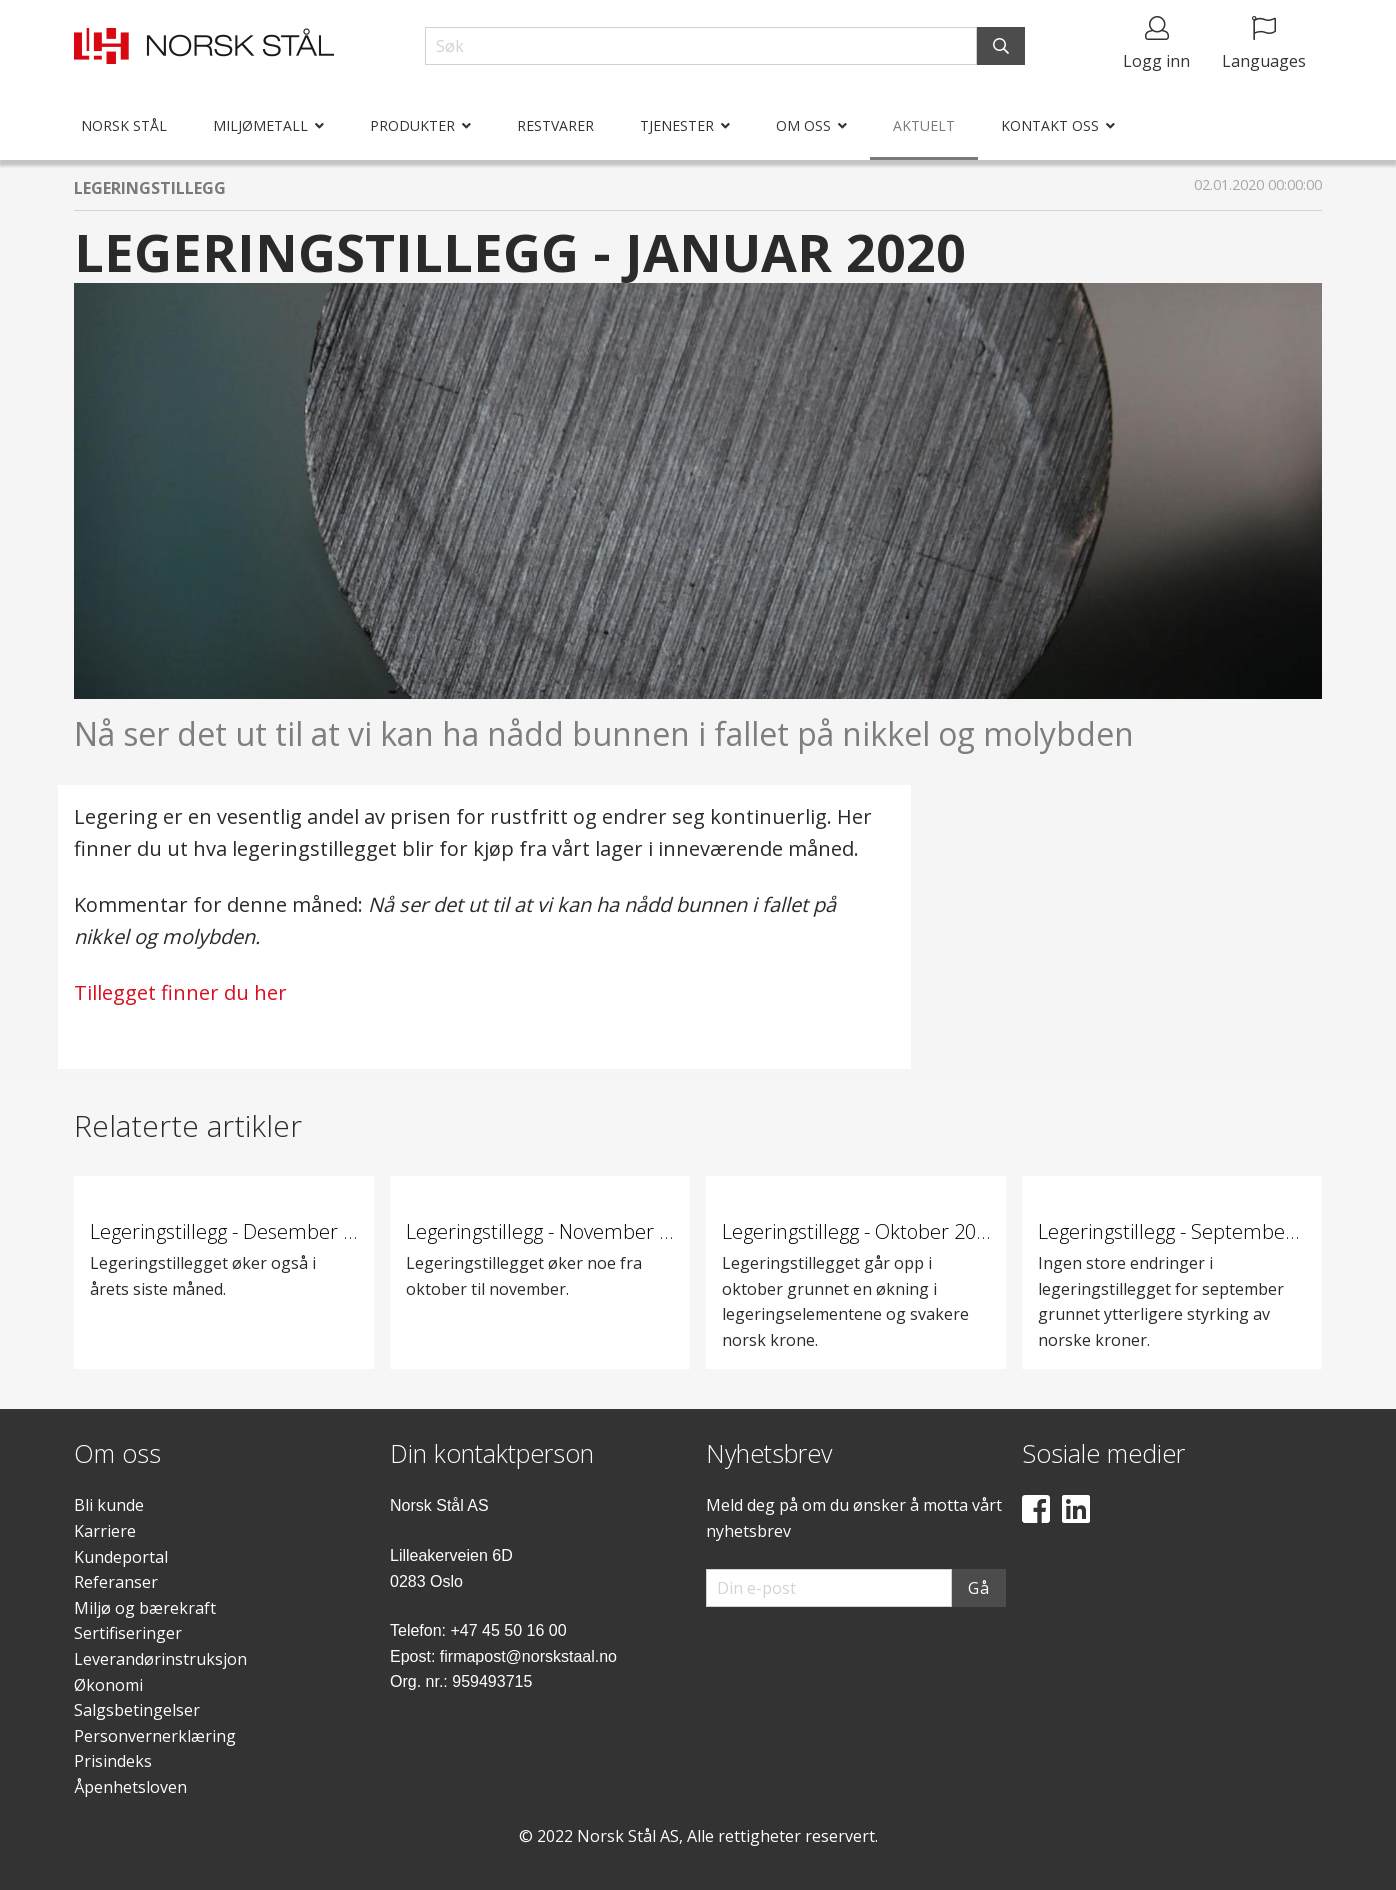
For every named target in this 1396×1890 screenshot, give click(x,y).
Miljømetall (260, 125)
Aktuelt (924, 125)
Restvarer (555, 125)
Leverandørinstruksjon (160, 1659)
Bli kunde (109, 1505)
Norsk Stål (124, 125)
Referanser (116, 1582)
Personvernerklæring (155, 1736)
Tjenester (677, 125)
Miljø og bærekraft (145, 1608)
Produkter (412, 125)
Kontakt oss (1050, 125)
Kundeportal (121, 1557)
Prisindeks (113, 1761)
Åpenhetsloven (130, 1787)
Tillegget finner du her (180, 992)
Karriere (105, 1531)
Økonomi (108, 1685)
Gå (979, 1588)
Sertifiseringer (128, 1633)
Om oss (803, 125)
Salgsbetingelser (137, 1710)
